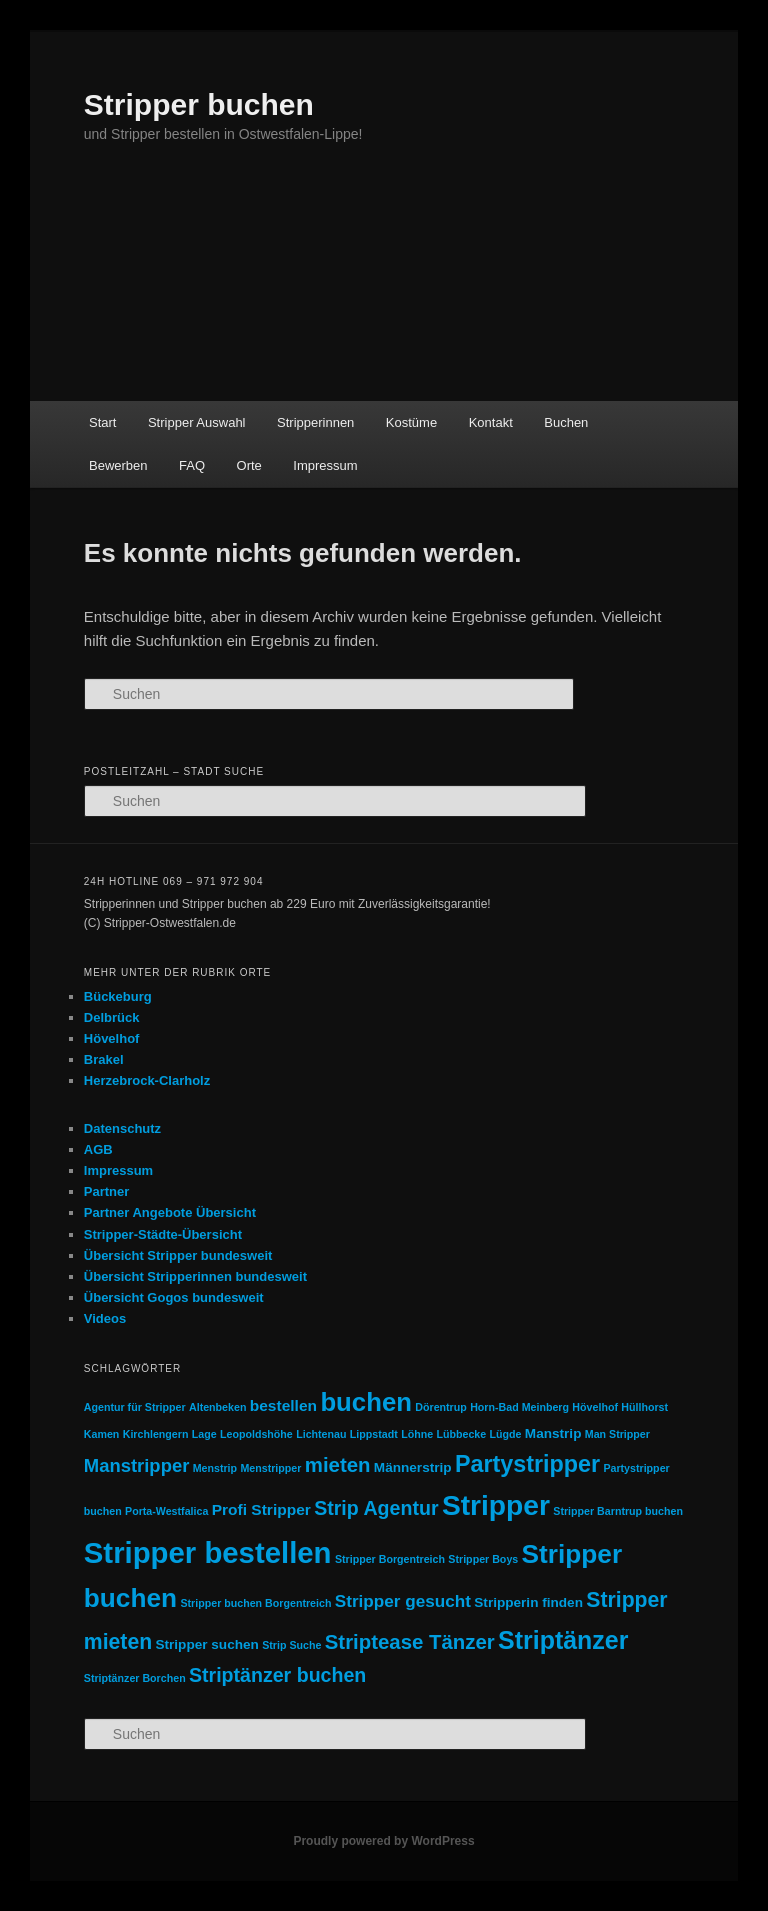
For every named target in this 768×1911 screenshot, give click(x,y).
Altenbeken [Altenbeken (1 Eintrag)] (217, 1407)
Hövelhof (112, 1038)
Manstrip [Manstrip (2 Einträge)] (553, 1433)
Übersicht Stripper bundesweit (178, 1255)
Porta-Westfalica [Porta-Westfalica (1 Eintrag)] (166, 1511)
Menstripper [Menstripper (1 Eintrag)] (270, 1468)
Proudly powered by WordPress (383, 1841)
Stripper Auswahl (197, 422)
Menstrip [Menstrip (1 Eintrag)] (215, 1468)
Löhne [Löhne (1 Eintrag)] (417, 1434)
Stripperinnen (315, 422)
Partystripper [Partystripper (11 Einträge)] (527, 1464)
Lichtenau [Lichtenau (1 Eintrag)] (321, 1434)
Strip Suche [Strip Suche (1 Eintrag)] (291, 1645)
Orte (249, 465)
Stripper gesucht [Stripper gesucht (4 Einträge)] (403, 1601)
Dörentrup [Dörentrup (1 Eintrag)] (441, 1407)
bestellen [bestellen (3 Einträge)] (283, 1405)
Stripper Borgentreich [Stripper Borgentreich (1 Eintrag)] (390, 1559)
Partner (107, 1191)
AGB (98, 1149)
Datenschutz (122, 1128)
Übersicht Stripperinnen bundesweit (195, 1276)
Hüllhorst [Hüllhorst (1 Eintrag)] (644, 1407)
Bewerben (118, 465)
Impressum (325, 465)
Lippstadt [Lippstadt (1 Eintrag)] (374, 1434)
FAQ (192, 465)
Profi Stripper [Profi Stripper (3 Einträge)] (261, 1509)
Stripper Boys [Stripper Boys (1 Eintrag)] (483, 1559)
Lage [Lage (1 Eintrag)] (204, 1434)
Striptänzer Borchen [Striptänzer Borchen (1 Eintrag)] (135, 1678)
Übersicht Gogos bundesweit (174, 1297)
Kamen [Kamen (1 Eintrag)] (102, 1434)
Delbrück (112, 1017)
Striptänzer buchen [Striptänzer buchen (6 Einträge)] (277, 1675)
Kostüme (411, 422)
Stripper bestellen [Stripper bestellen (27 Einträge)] (208, 1552)
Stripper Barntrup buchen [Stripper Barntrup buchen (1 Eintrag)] (618, 1511)
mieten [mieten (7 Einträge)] (338, 1465)
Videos (105, 1318)
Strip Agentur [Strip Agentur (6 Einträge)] (376, 1508)
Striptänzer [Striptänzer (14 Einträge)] (563, 1640)
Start (102, 422)
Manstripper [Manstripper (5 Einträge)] (137, 1465)
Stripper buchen (199, 104)
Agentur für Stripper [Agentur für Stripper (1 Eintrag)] (135, 1407)
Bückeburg (118, 996)
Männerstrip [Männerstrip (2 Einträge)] (413, 1467)
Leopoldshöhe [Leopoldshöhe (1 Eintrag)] (256, 1434)
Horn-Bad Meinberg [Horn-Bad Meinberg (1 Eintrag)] (519, 1407)
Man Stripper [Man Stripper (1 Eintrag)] (617, 1434)
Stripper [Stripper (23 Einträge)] (496, 1505)
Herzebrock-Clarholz (147, 1080)
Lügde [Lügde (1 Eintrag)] (506, 1434)
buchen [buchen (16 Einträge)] (366, 1402)
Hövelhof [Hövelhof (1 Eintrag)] (595, 1407)
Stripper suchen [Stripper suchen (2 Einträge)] (206, 1644)
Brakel (104, 1059)
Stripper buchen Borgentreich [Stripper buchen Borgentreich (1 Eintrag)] (255, 1603)
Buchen (566, 422)
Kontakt (491, 422)
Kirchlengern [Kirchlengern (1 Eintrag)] (156, 1434)
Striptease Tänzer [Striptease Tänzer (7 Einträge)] (410, 1642)
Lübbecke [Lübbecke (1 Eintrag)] (461, 1434)
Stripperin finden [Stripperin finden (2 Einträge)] (528, 1602)
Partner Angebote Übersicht (170, 1212)
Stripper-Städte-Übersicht (163, 1234)
